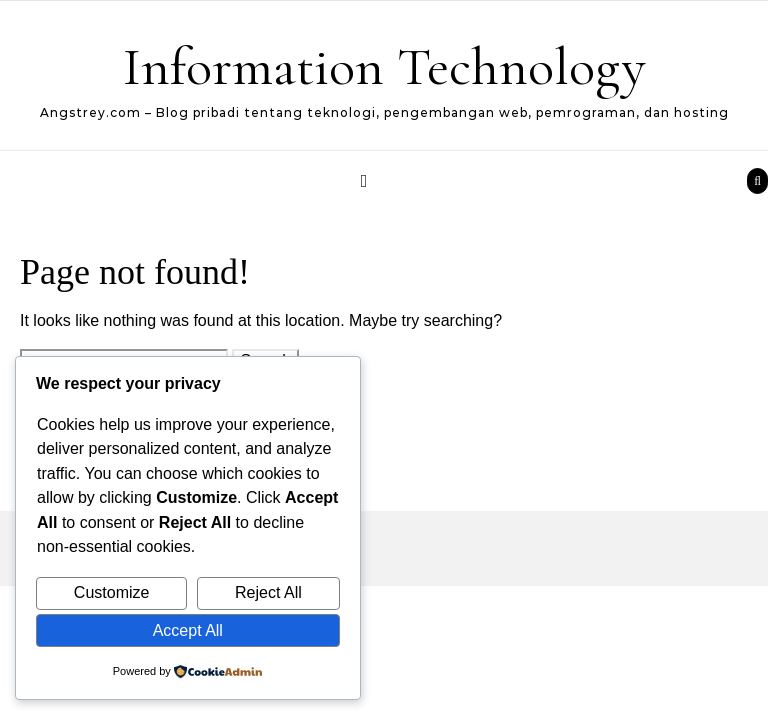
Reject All (268, 592)
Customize (112, 592)
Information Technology (384, 66)
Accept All (188, 630)
